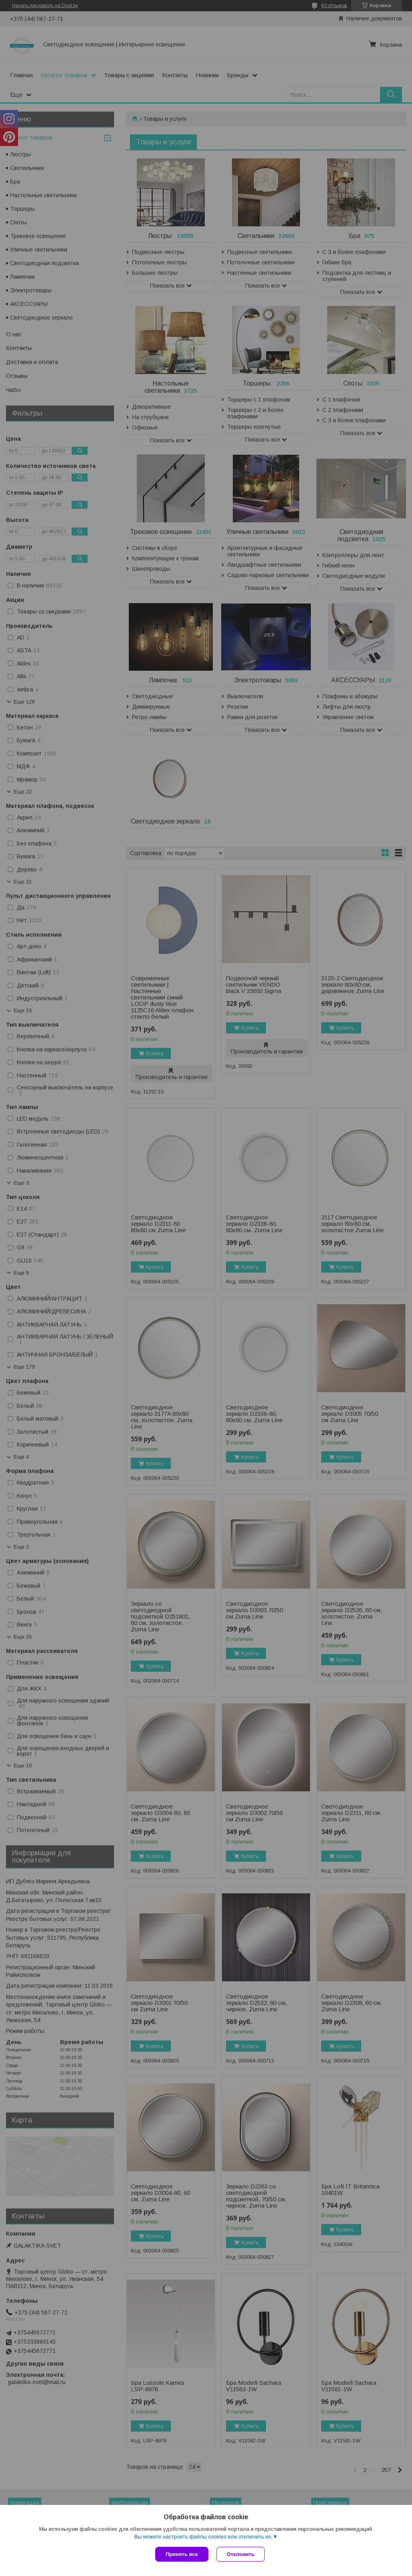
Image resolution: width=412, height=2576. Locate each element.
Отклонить (240, 2554)
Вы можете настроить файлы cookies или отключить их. (203, 2537)
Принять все (182, 2554)
